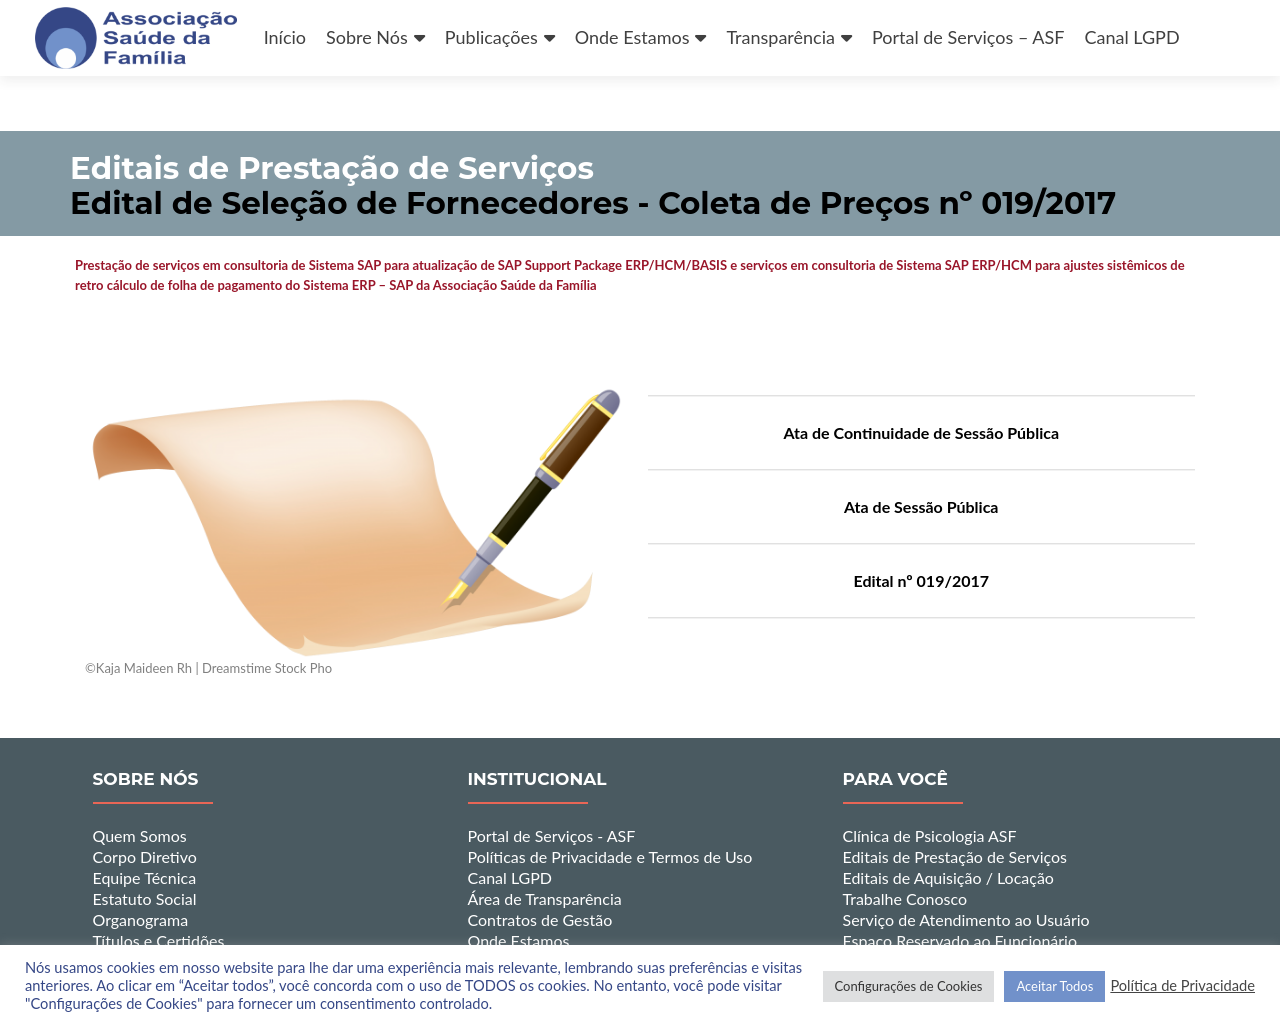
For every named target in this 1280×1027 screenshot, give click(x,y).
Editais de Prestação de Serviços (955, 856)
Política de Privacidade (1182, 985)
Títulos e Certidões (159, 940)
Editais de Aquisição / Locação (948, 877)
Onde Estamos (632, 37)
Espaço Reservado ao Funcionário (960, 940)
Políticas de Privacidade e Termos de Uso (610, 856)
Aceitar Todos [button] (1054, 986)
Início (285, 37)
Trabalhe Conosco (905, 898)
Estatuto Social (145, 898)
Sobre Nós (367, 37)
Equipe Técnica (145, 877)
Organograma (141, 919)
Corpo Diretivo (145, 856)
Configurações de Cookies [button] (909, 986)
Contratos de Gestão (540, 919)
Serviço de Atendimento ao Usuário (966, 919)
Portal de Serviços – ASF (968, 37)
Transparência (780, 37)
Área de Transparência (545, 898)
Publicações (491, 37)
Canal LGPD (1131, 37)
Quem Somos (140, 835)
